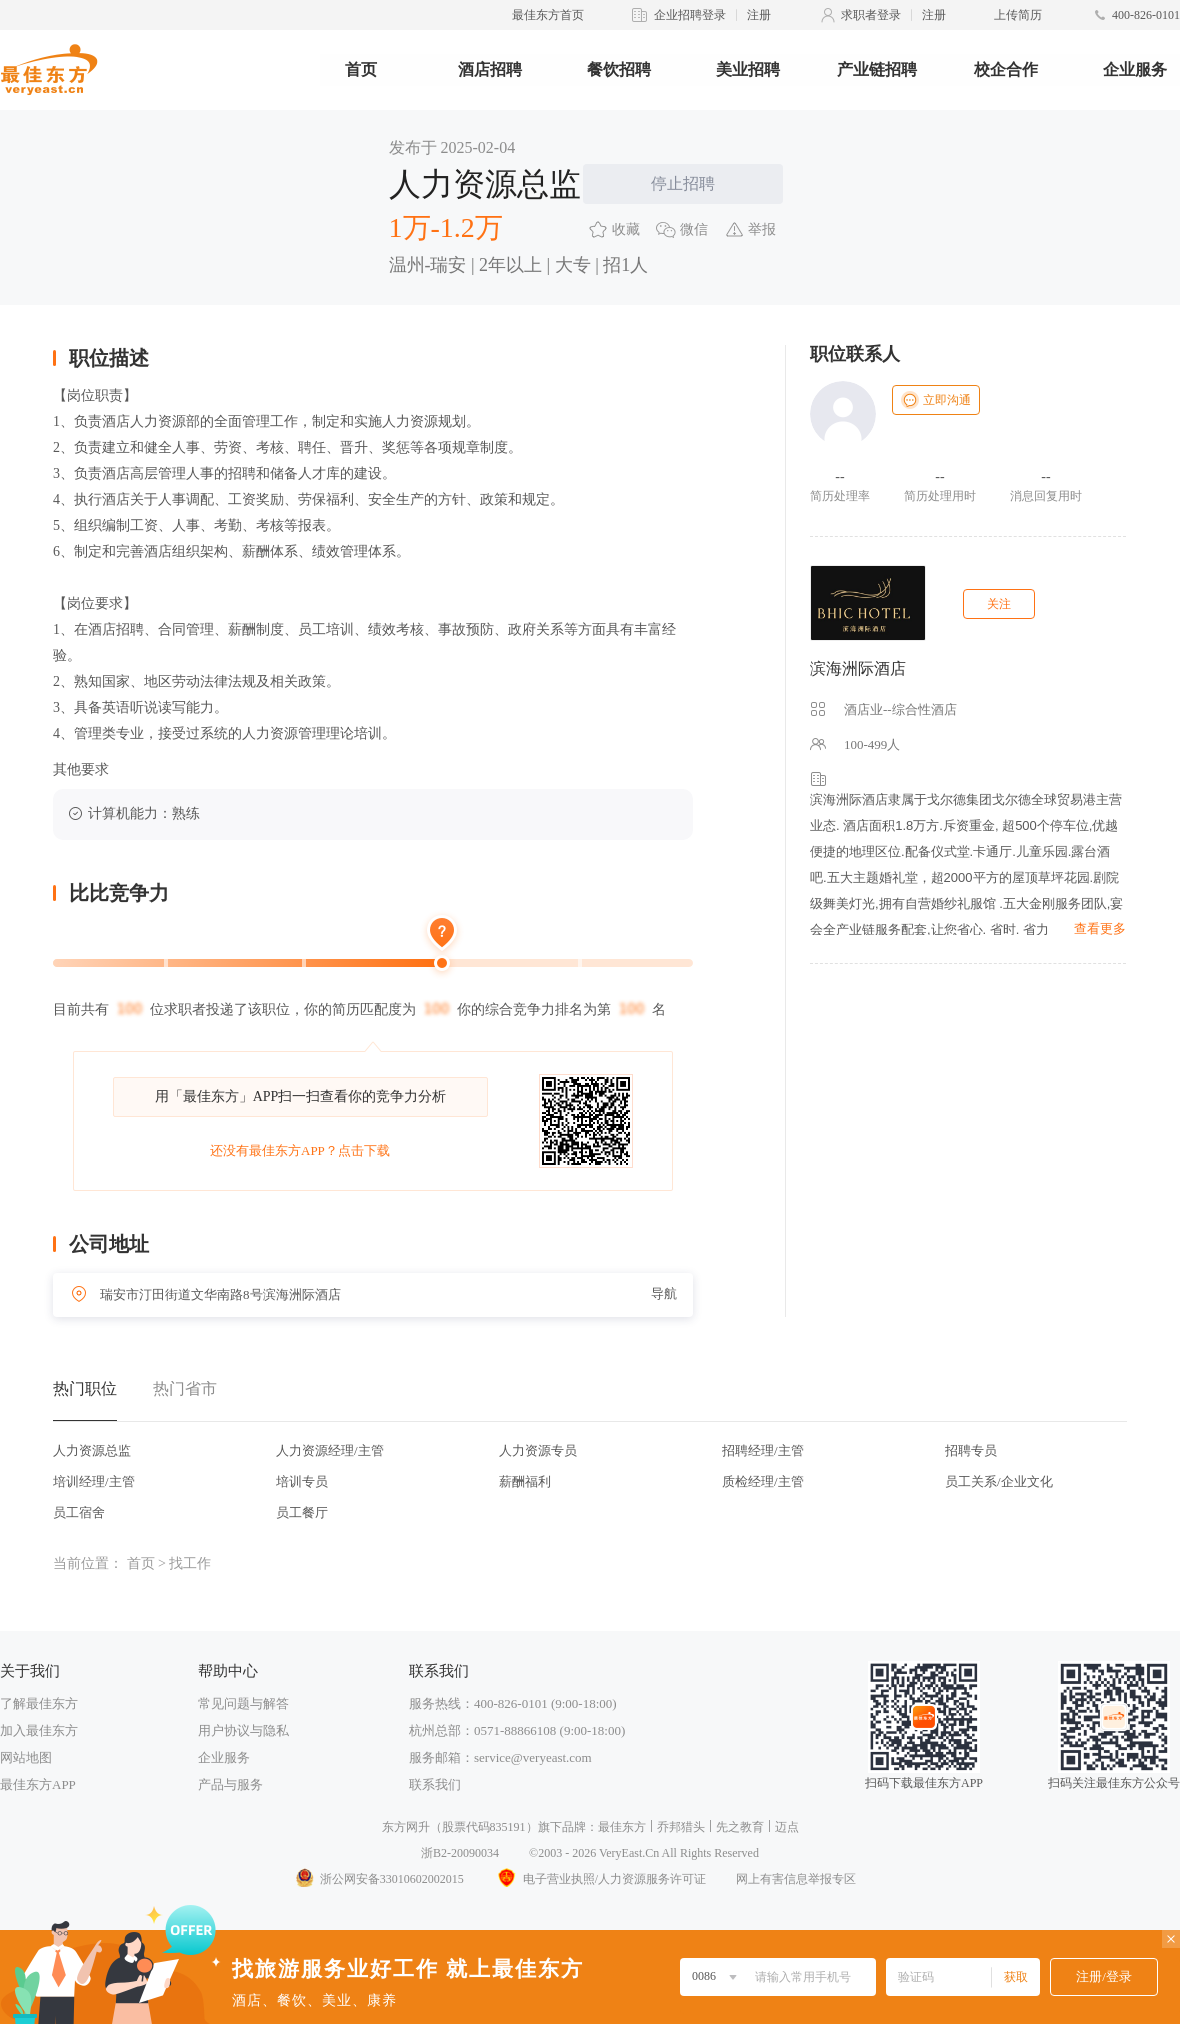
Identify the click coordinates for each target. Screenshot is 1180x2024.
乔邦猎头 (681, 1827)
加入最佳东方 (39, 1730)
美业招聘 (748, 69)
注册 (759, 15)
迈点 (787, 1827)
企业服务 (1135, 69)
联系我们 (435, 1784)
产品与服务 (230, 1784)
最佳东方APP (38, 1784)
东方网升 (406, 1827)
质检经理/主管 (763, 1481)
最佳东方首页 (548, 15)
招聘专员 (971, 1450)
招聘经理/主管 (763, 1450)
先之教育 (740, 1827)
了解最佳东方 (39, 1703)
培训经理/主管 (94, 1481)
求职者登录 (871, 15)
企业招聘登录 (690, 15)
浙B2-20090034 (460, 1853)
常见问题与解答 (243, 1703)
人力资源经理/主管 (330, 1450)
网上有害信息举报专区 (796, 1879)
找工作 (190, 1563)
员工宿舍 (79, 1512)
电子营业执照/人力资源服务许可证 (600, 1879)
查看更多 (1100, 928)
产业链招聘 (877, 69)
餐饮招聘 (619, 69)
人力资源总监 (92, 1450)
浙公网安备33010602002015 (379, 1879)
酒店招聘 (490, 69)
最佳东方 (622, 1827)
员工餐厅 (302, 1512)
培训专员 (302, 1481)
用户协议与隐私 (243, 1730)
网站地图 (26, 1757)
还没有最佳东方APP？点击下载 (300, 1150)
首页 (361, 69)
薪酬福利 (525, 1481)
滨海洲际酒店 (858, 668)
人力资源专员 (538, 1450)
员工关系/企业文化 (999, 1481)
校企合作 (1006, 69)
